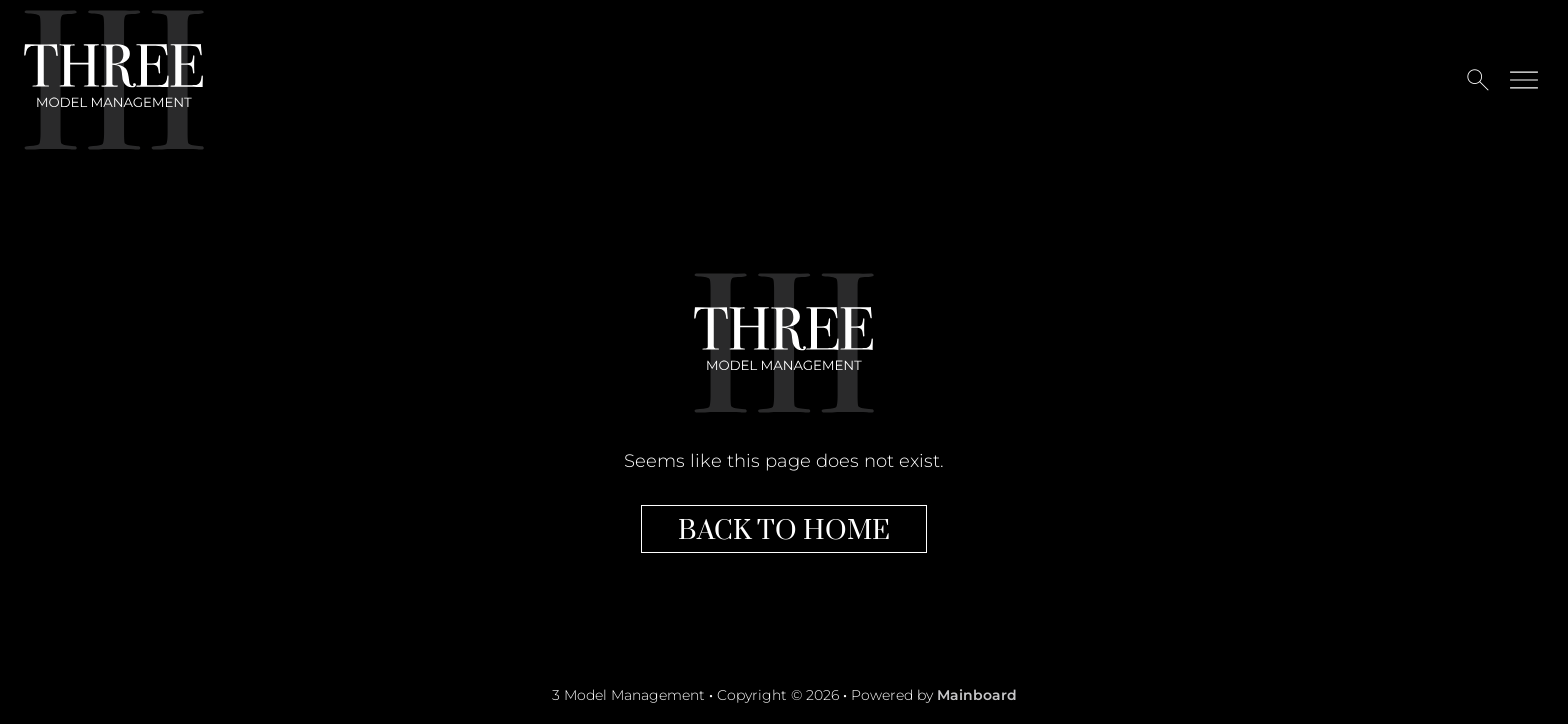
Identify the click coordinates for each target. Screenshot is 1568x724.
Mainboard (977, 695)
